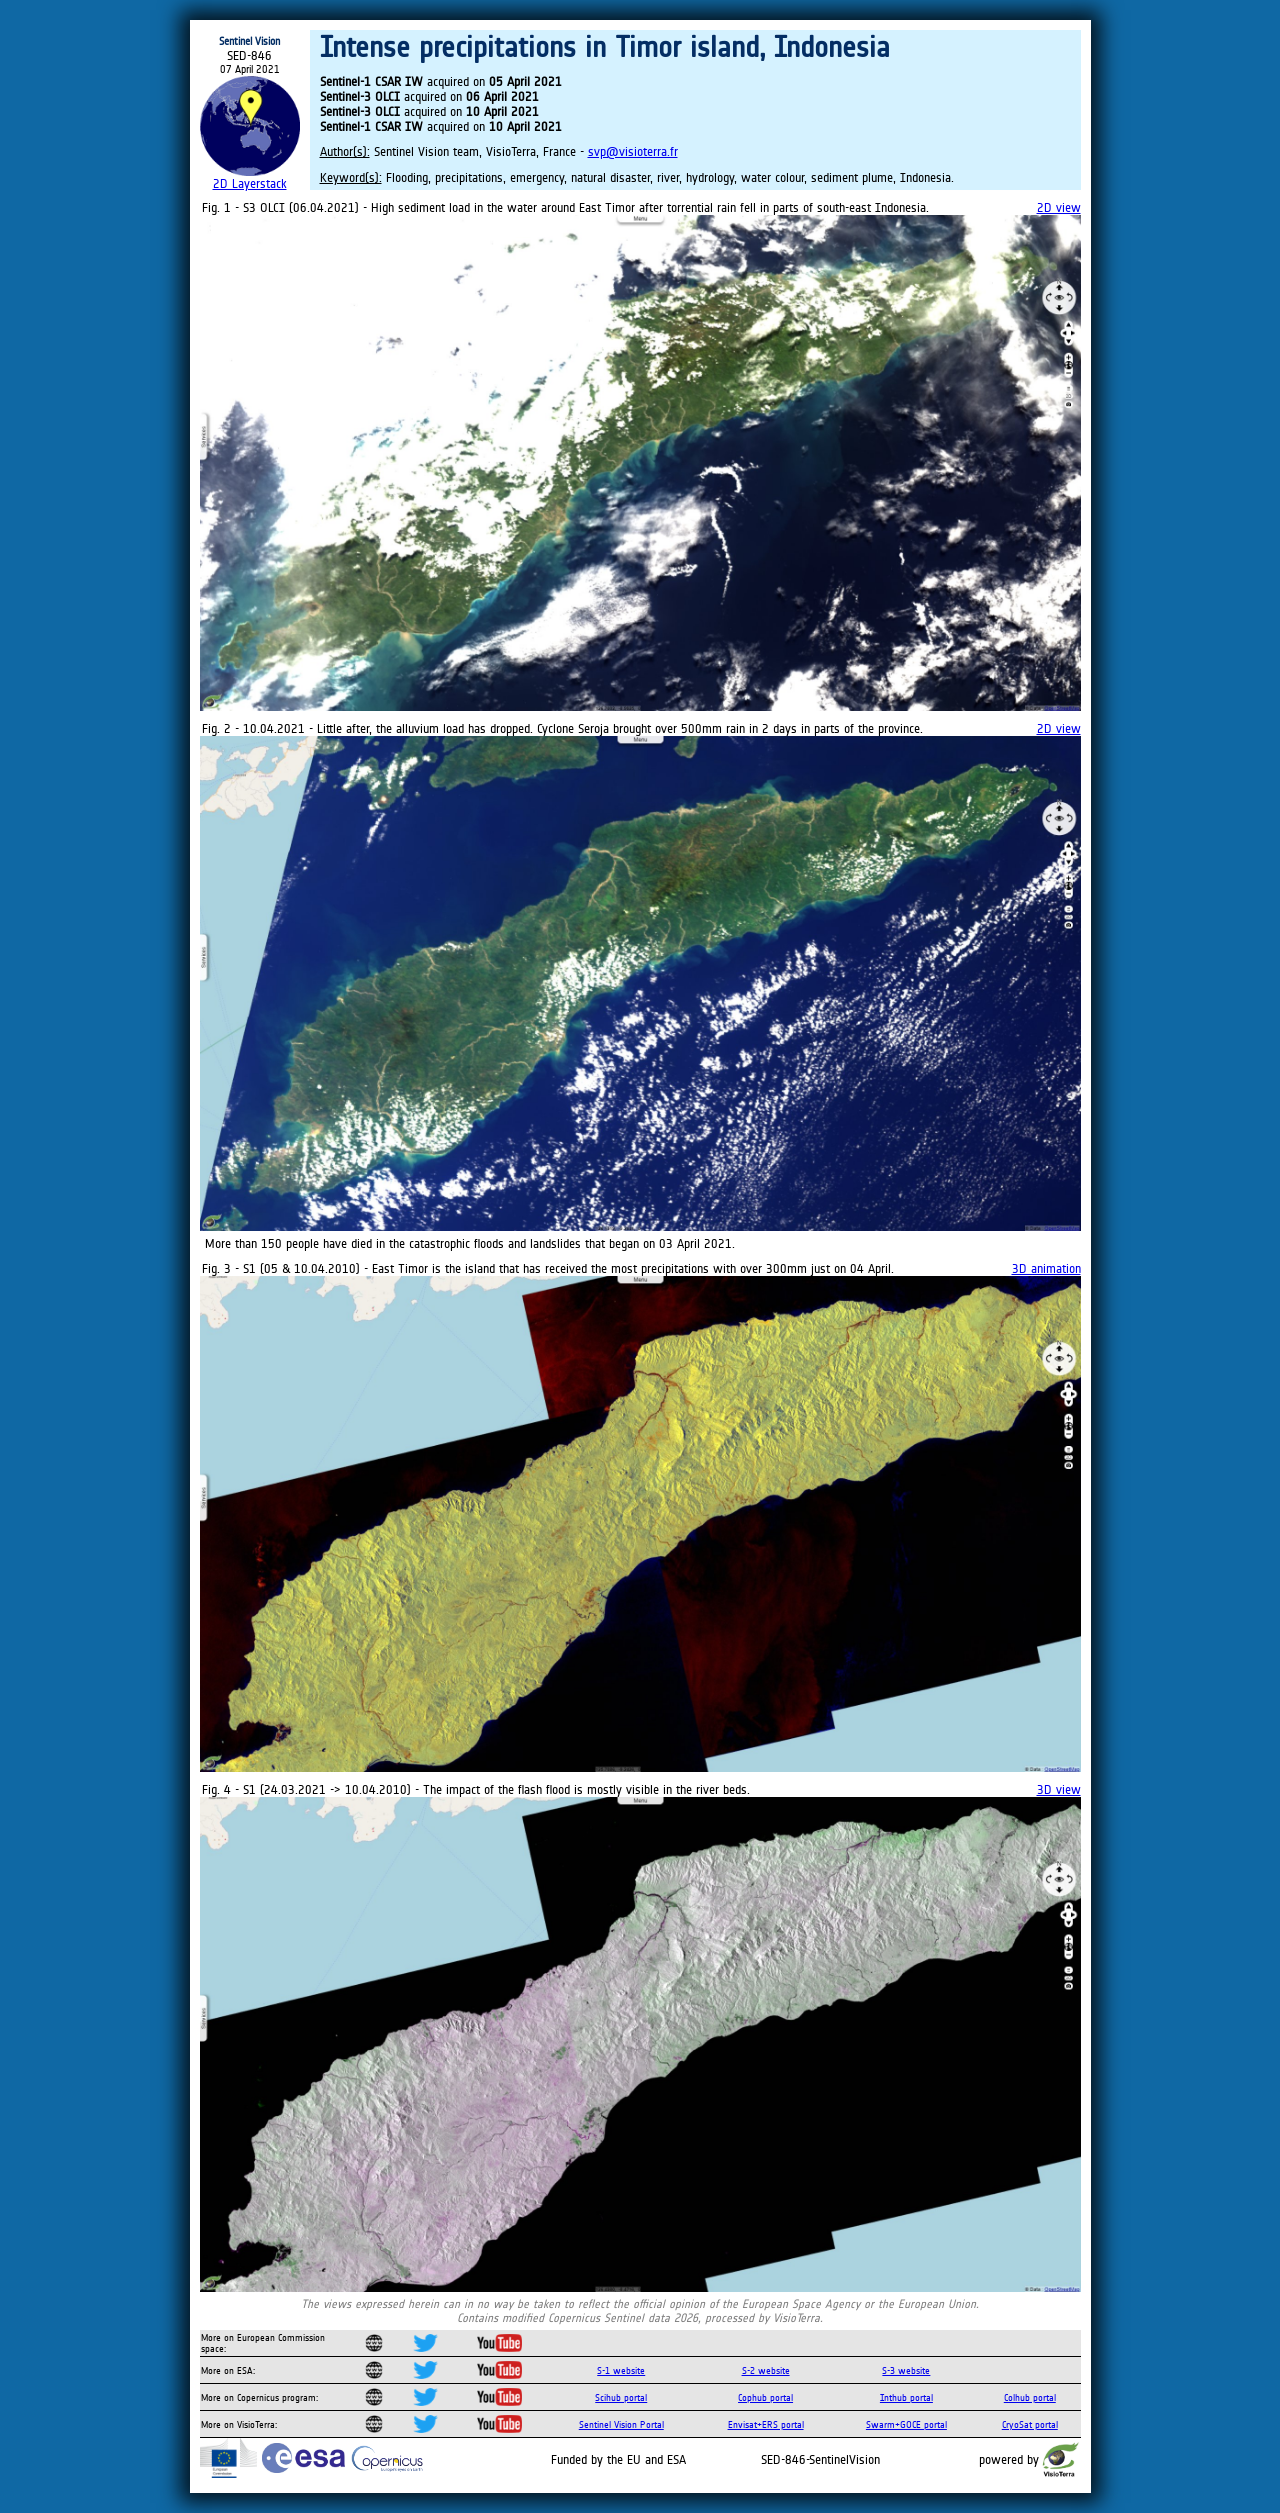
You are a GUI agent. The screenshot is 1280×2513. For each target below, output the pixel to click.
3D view (1059, 1789)
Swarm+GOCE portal (906, 2424)
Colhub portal (1030, 2397)
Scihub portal (621, 2397)
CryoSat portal (1030, 2424)
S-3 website (906, 2370)
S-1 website (621, 2370)
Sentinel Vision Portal (621, 2424)
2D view (1059, 207)
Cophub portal (765, 2397)
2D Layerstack (250, 183)
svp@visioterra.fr (633, 151)
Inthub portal (906, 2397)
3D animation (1046, 1268)
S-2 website (766, 2370)
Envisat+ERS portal (766, 2424)
